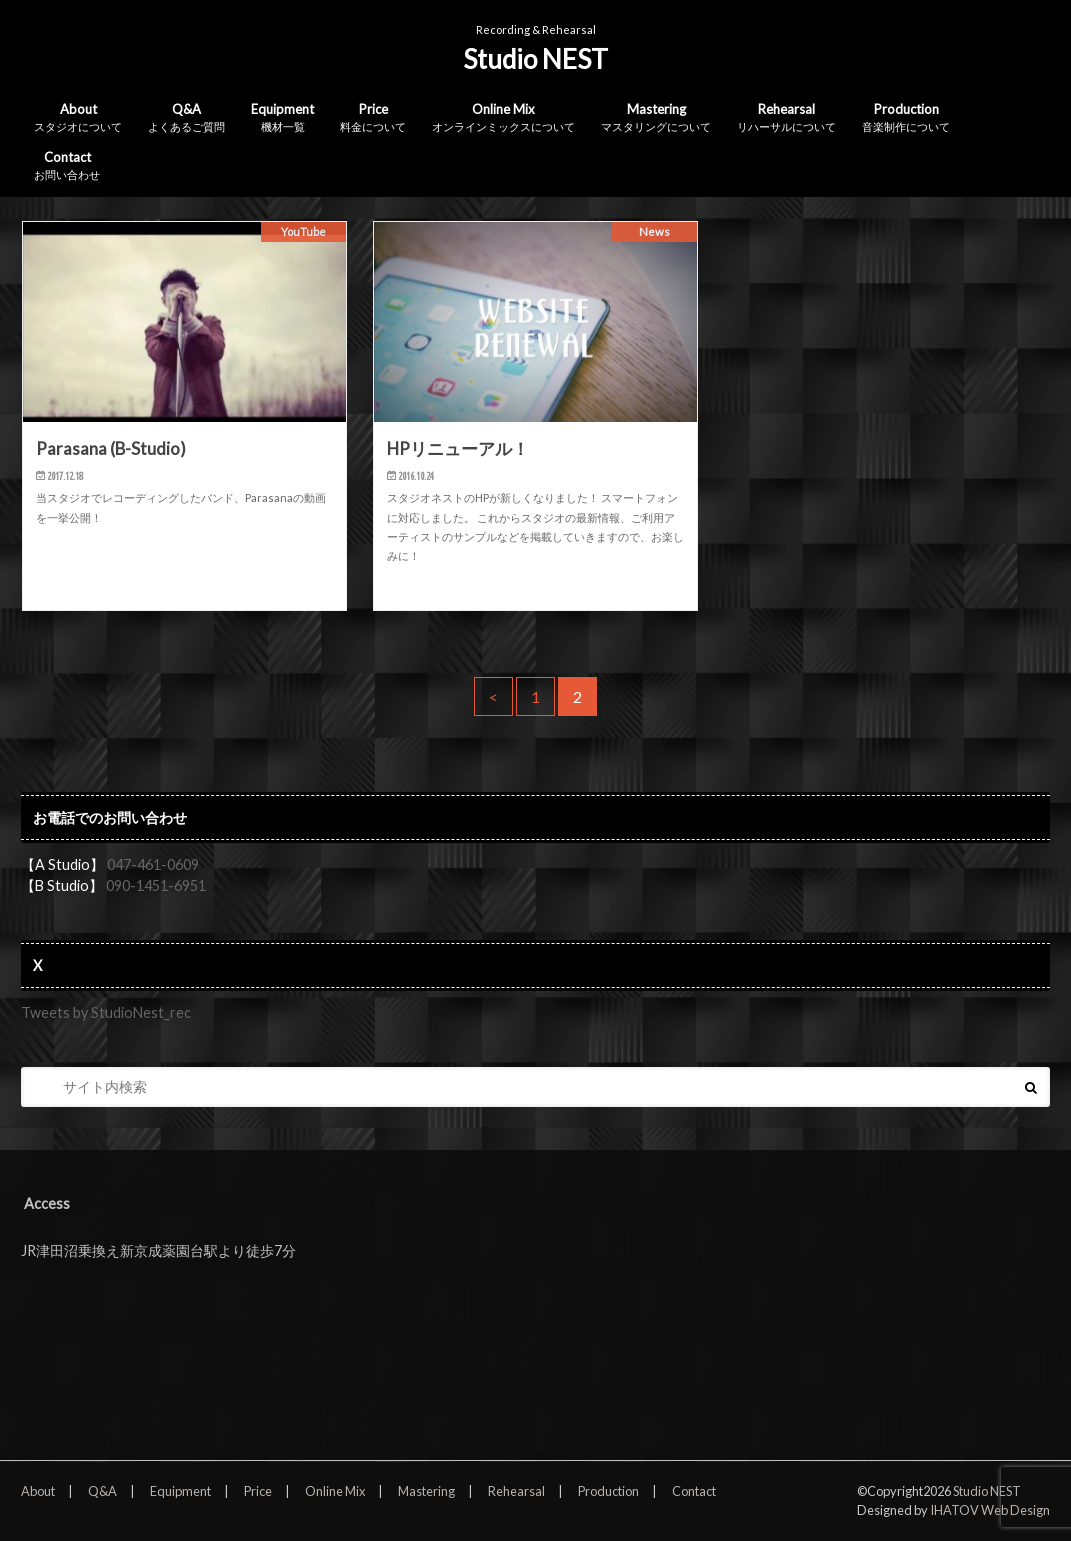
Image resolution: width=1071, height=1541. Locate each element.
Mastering (656, 118)
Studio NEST (535, 59)
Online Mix (503, 118)
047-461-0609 (153, 864)
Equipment (282, 118)
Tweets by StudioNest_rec (106, 1012)
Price (373, 118)
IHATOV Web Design (990, 1510)
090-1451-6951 (156, 885)
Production (906, 118)
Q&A (186, 118)
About (78, 118)
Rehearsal (786, 118)
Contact (67, 166)
